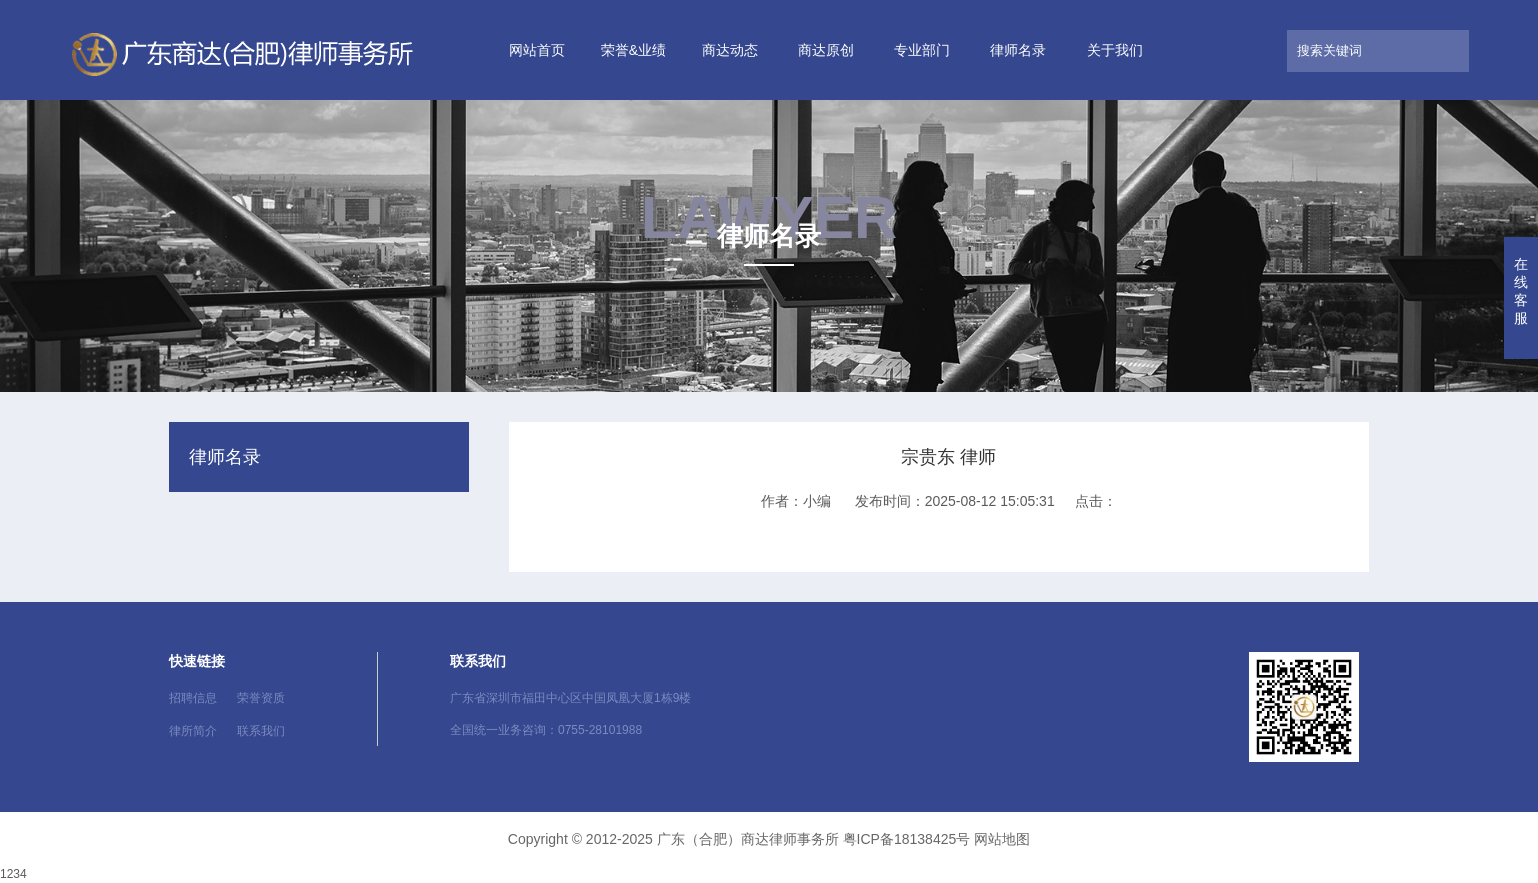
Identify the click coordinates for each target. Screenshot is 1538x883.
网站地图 (1002, 839)
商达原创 (826, 50)
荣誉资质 (261, 698)
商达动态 (730, 50)
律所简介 (193, 731)
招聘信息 (193, 698)
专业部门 (922, 50)
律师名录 (1018, 50)
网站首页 (537, 50)
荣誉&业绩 (633, 50)
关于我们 (1115, 50)
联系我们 (261, 731)
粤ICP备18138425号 (907, 839)
